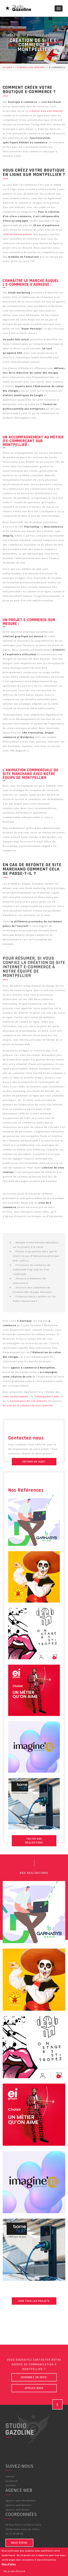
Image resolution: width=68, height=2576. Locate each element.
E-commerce (57, 67)
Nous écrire (19, 2542)
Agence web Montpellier (20, 2500)
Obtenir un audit (34, 1461)
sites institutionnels (15, 1396)
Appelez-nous (34, 2388)
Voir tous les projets (34, 2301)
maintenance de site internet (28, 1401)
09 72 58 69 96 (14, 2533)
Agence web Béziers (18, 2505)
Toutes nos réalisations (34, 1840)
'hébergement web (47, 1396)
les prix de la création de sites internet (28, 1405)
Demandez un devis (34, 2377)
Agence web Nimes (17, 2509)
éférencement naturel (18, 234)
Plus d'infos (9, 2564)
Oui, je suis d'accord (14, 2571)
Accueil (7, 67)
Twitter (10, 2476)
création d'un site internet (46, 111)
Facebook (11, 2481)
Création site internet (30, 67)
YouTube (10, 2485)
